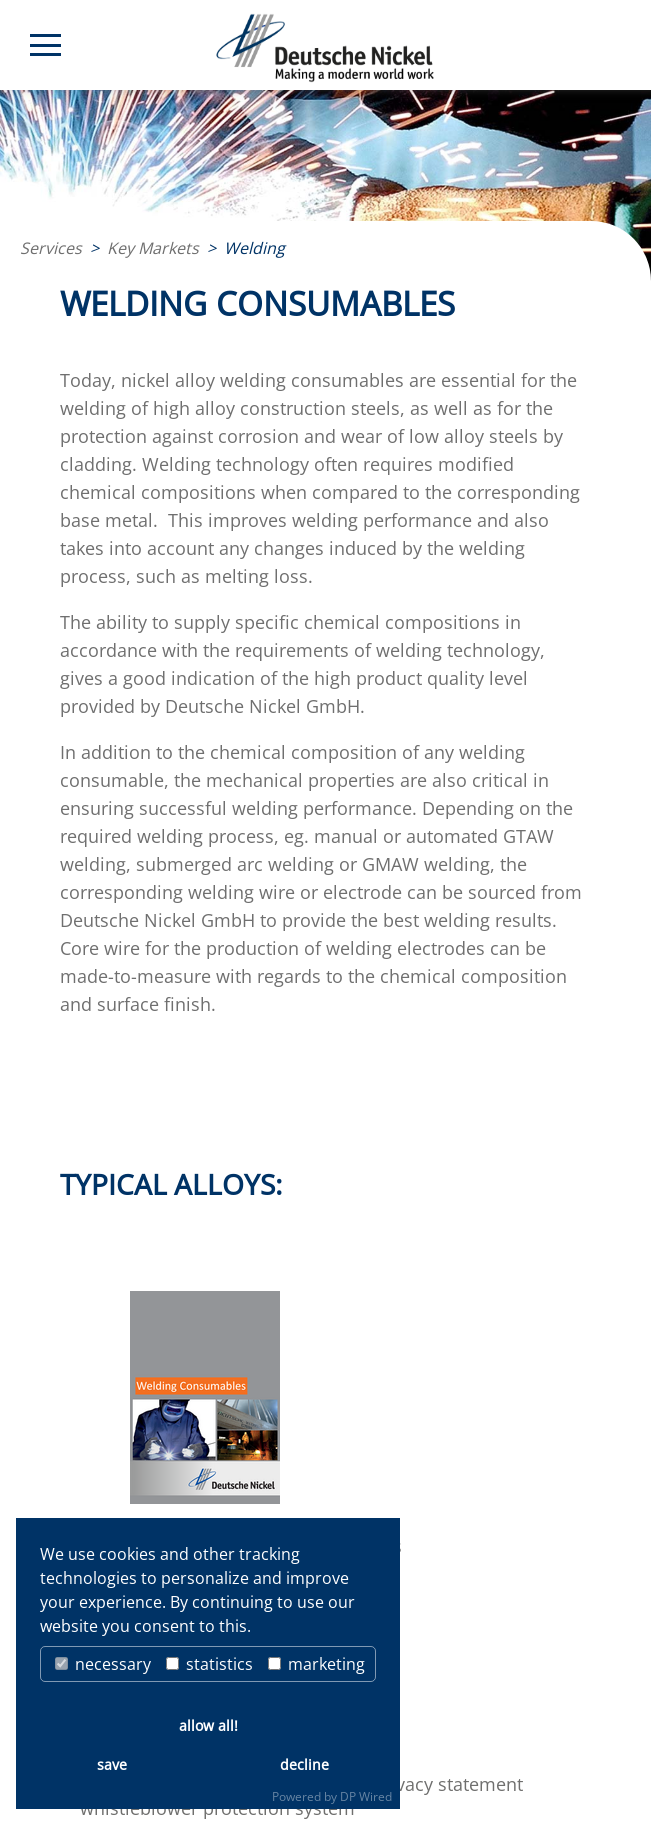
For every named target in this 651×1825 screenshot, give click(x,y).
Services (51, 248)
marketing (316, 1664)
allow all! (208, 1725)
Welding (254, 248)
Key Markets (153, 248)
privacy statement (448, 1784)
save (112, 1764)
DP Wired (366, 1796)
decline (304, 1764)
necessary (103, 1664)
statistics (209, 1664)
